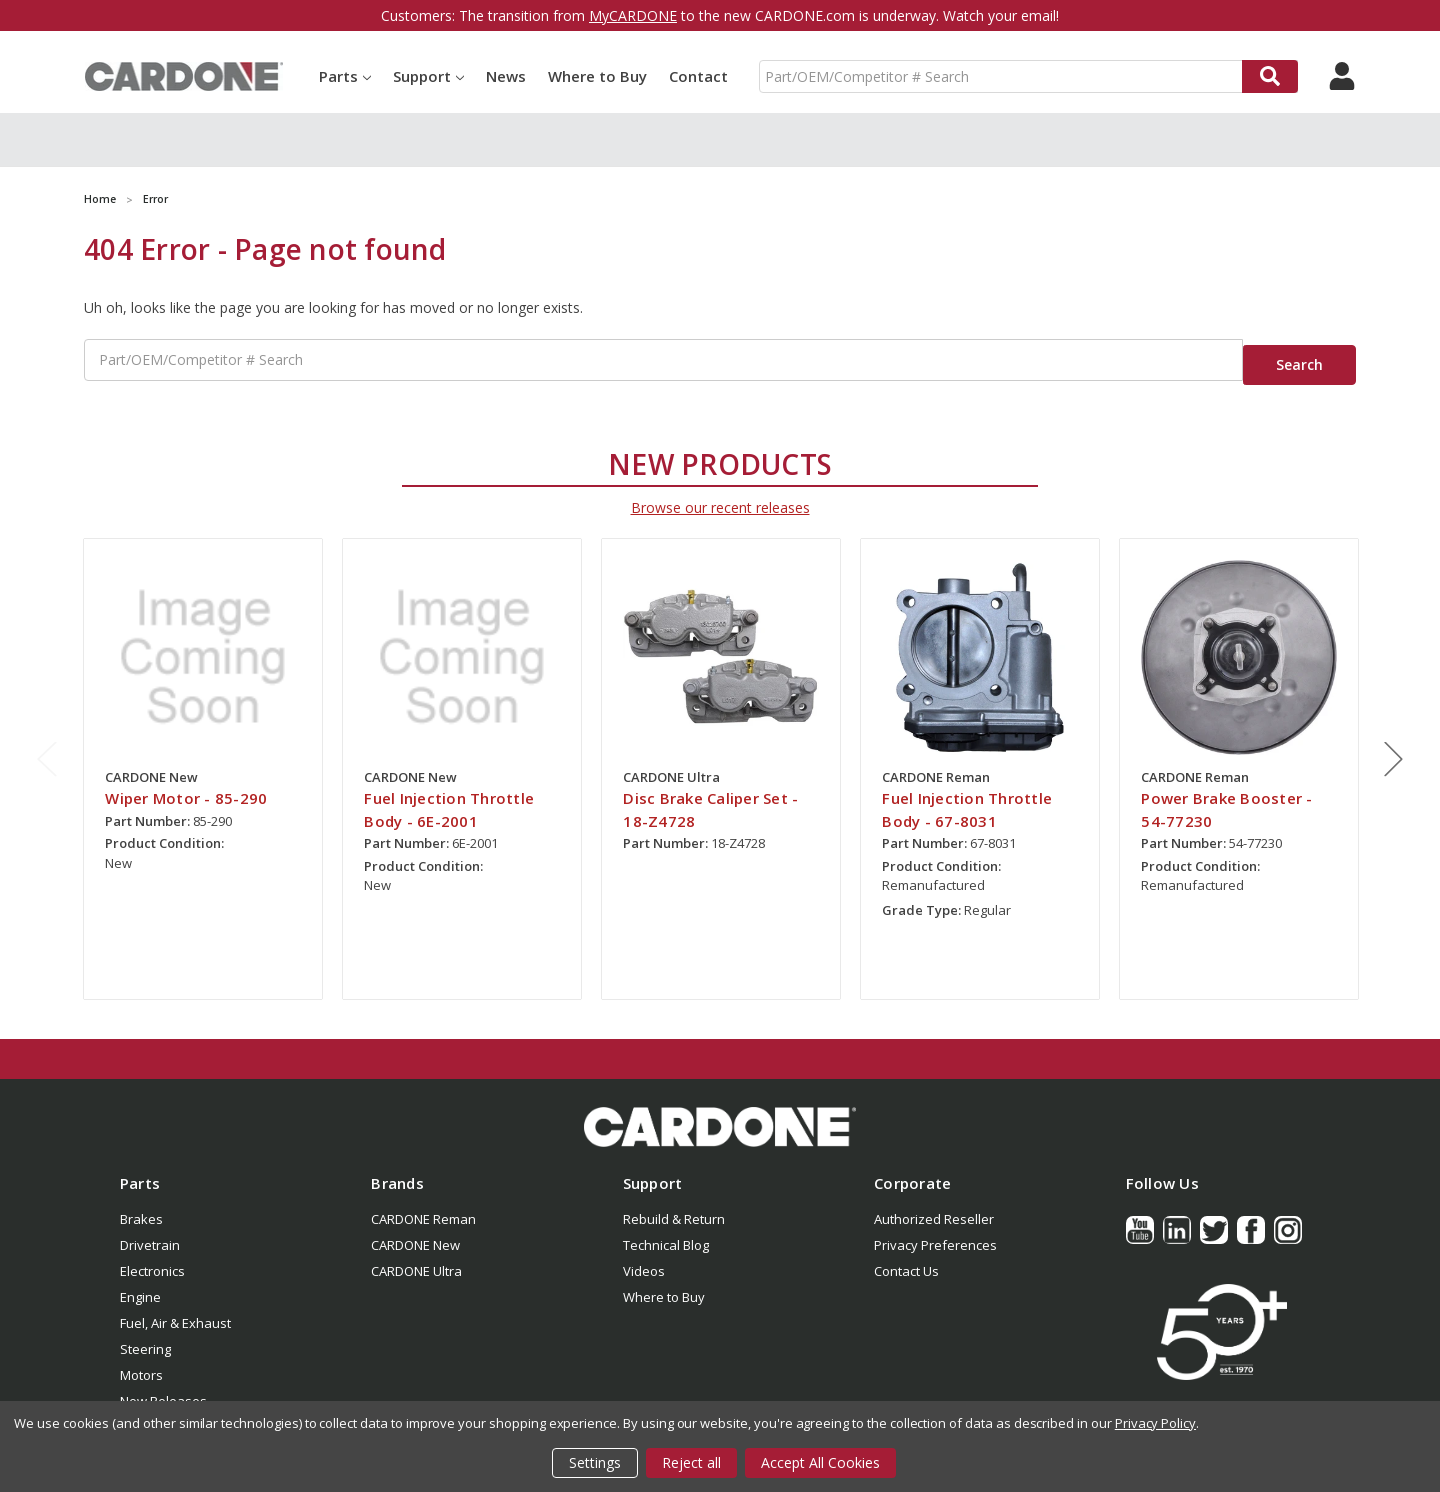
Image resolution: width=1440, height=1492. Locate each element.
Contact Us (906, 1257)
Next (1394, 745)
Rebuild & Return (674, 1205)
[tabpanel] (203, 756)
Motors (141, 1361)
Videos (644, 1257)
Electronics (152, 1257)
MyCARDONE (633, 15)
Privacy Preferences (935, 1231)
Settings (595, 1462)
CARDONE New (415, 1231)
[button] (720, 1114)
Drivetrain (150, 1231)
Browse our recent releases (720, 494)
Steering (145, 1335)
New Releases (163, 1387)
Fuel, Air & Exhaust (175, 1309)
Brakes (141, 1205)
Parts (345, 76)
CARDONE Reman (423, 1205)
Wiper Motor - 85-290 (186, 785)
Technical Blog (666, 1231)
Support (428, 76)
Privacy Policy (1155, 1423)
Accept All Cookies (820, 1462)
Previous (47, 745)
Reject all (691, 1462)
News (506, 76)
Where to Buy (597, 76)
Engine (140, 1283)
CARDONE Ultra (416, 1257)
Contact (698, 76)
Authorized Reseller (934, 1205)
